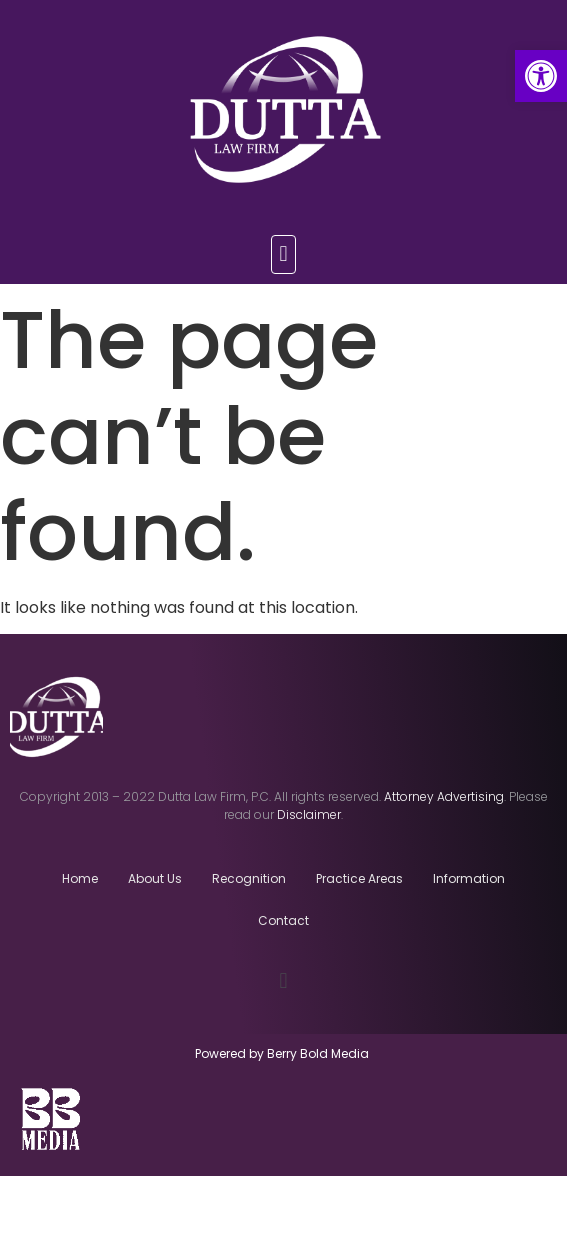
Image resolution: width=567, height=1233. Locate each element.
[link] (541, 76)
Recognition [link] (249, 878)
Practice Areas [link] (359, 878)
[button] (283, 254)
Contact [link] (283, 920)
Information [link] (469, 878)
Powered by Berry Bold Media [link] (283, 1053)
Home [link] (80, 878)
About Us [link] (155, 878)
